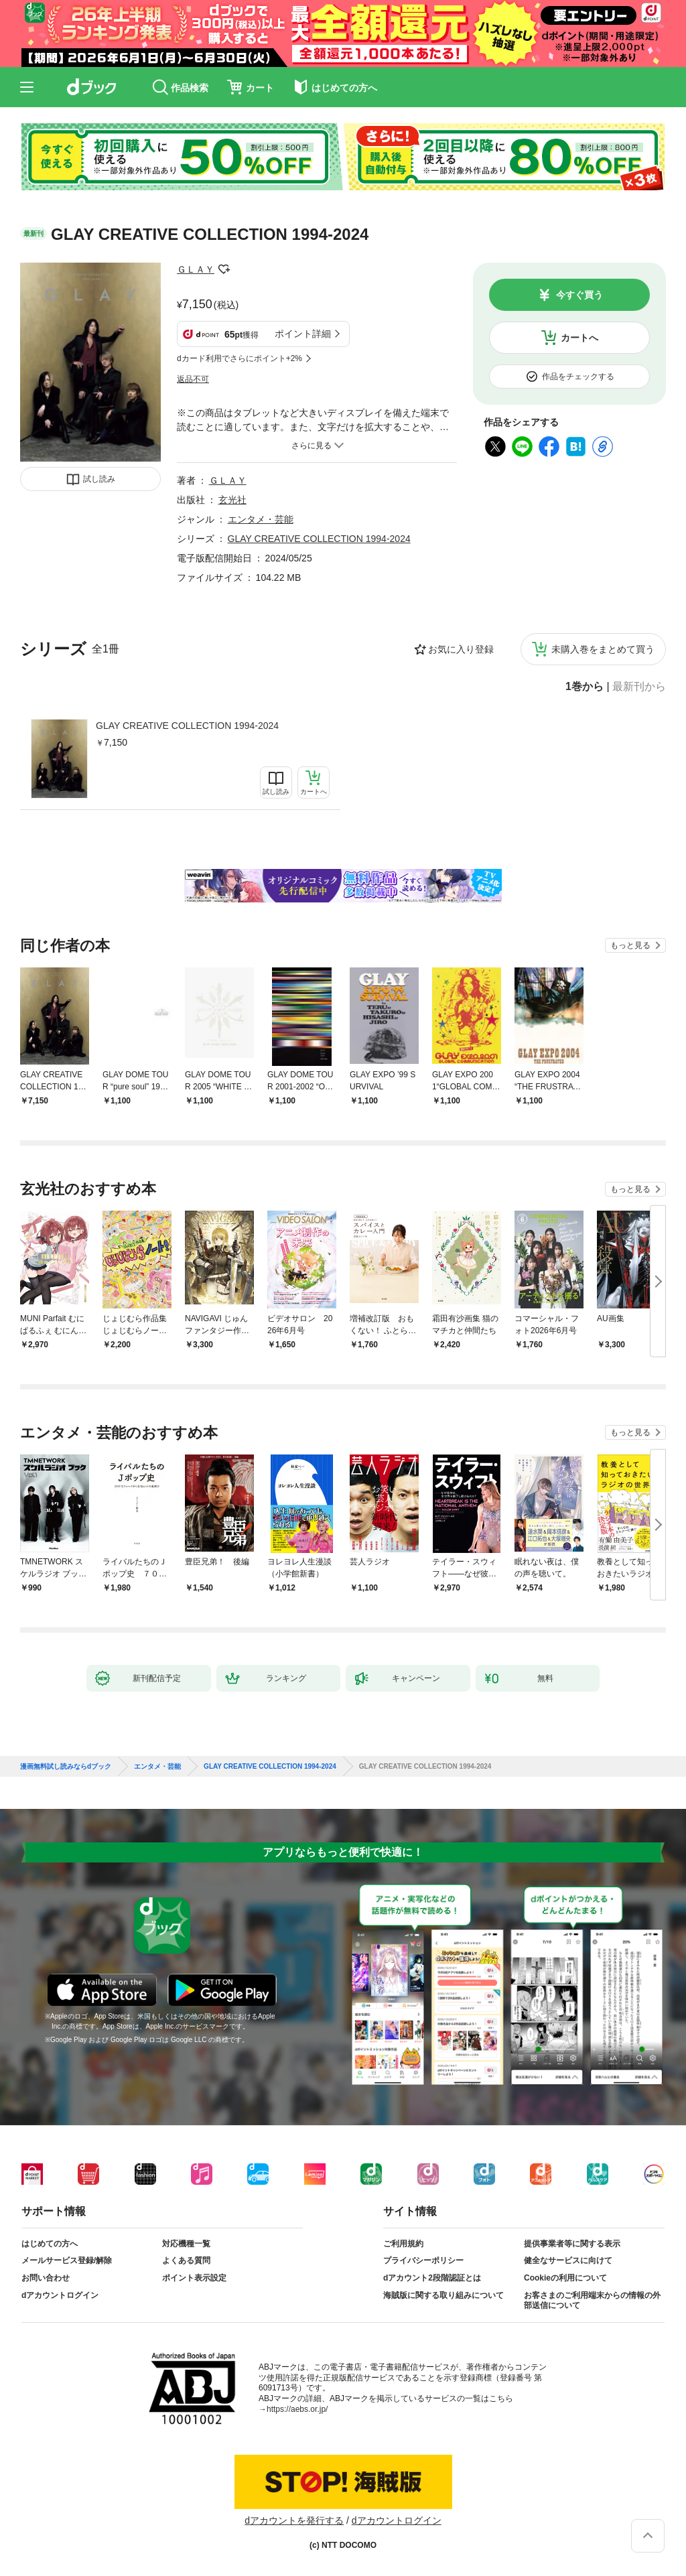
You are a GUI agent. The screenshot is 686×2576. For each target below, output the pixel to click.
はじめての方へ (49, 2243)
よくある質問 (186, 2260)
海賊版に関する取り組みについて (443, 2295)
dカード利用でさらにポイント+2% (239, 358)
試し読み (99, 479)
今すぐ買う (579, 294)
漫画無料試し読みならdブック (65, 1766)
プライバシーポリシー (423, 2260)
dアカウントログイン (59, 2295)
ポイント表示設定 (194, 2278)
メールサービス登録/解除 (66, 2260)
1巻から (584, 686)
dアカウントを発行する (294, 2520)
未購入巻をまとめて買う (603, 649)
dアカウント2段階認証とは (432, 2278)
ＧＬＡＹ (195, 269)
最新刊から (639, 686)
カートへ (579, 337)
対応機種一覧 (186, 2243)
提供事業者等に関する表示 (572, 2243)
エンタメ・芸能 (260, 519)
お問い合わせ (45, 2278)
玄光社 (232, 499)
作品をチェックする (578, 376)
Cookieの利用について (565, 2278)
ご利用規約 (403, 2243)
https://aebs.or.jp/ (297, 2409)
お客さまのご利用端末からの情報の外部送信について (592, 2301)
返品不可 (193, 379)
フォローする (223, 269)
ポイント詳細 (303, 333)
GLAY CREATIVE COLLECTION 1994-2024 (187, 725)
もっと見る (630, 945)
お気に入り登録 (461, 649)
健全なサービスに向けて (568, 2260)
